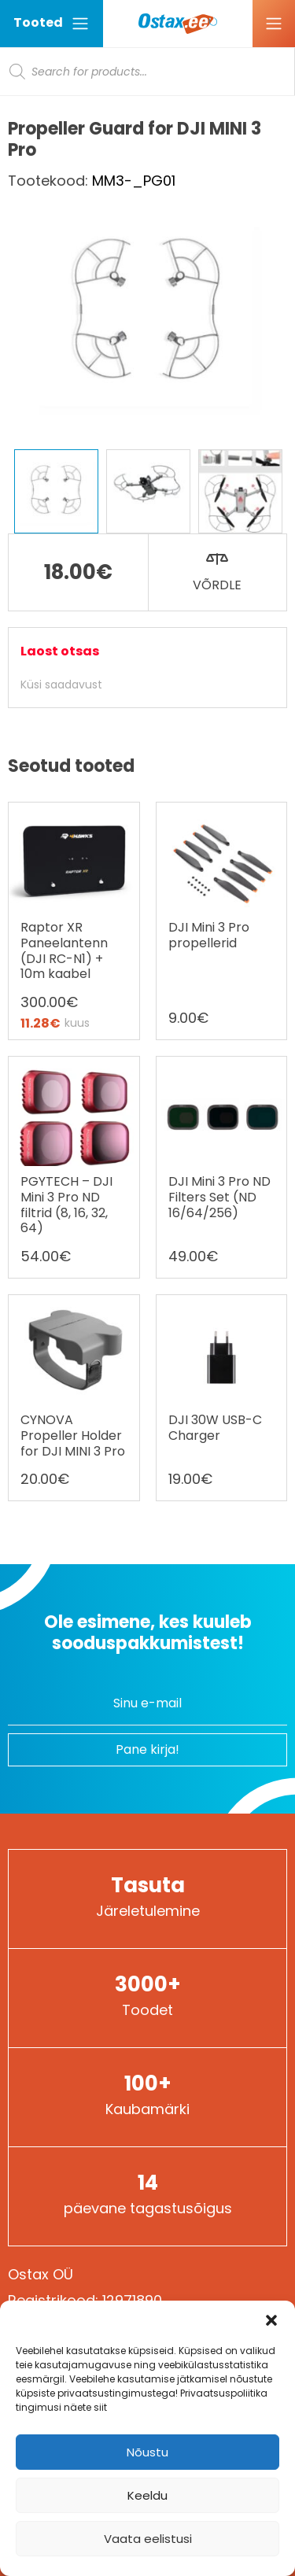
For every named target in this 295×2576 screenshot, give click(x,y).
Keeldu (147, 2495)
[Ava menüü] (274, 23)
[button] (271, 2320)
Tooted (51, 23)
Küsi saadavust (61, 684)
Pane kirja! (147, 1749)
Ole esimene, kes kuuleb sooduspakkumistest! (148, 1632)
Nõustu (147, 2452)
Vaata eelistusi (148, 2538)
